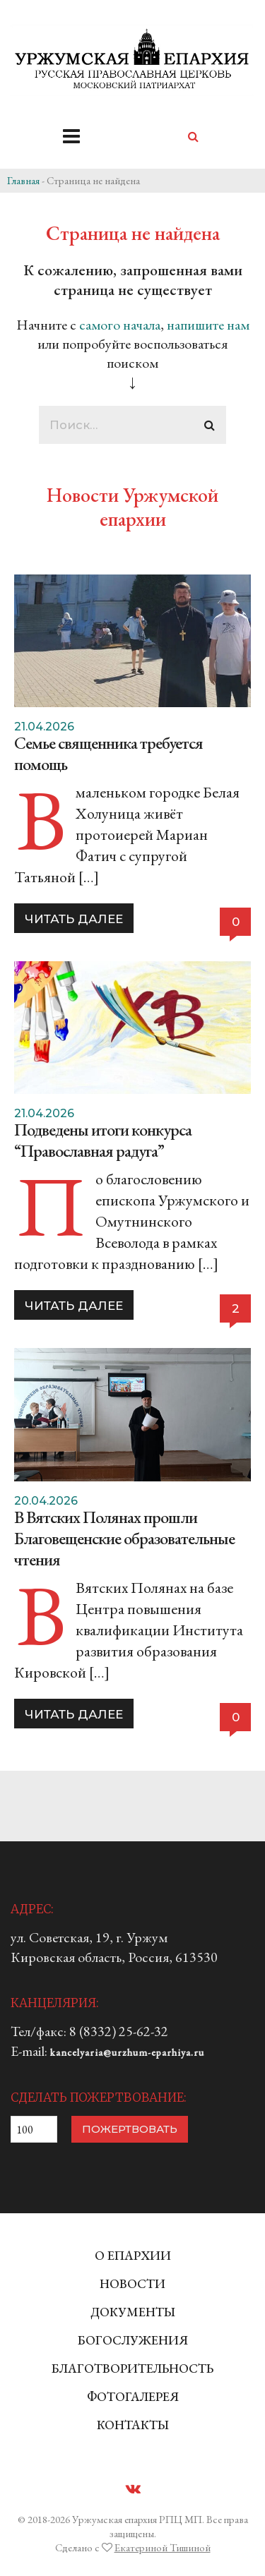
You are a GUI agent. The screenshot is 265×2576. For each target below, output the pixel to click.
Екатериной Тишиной (162, 2547)
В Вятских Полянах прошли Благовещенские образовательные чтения (124, 1538)
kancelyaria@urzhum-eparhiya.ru (127, 2052)
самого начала (119, 324)
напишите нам (208, 324)
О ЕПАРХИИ (133, 2255)
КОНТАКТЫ (133, 2424)
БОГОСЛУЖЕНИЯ (133, 2340)
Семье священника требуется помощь (108, 753)
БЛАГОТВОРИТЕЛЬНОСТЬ (132, 2368)
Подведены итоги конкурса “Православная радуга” (103, 1140)
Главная (23, 180)
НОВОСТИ (132, 2283)
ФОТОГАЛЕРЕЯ (133, 2396)
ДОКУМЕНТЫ (132, 2312)
